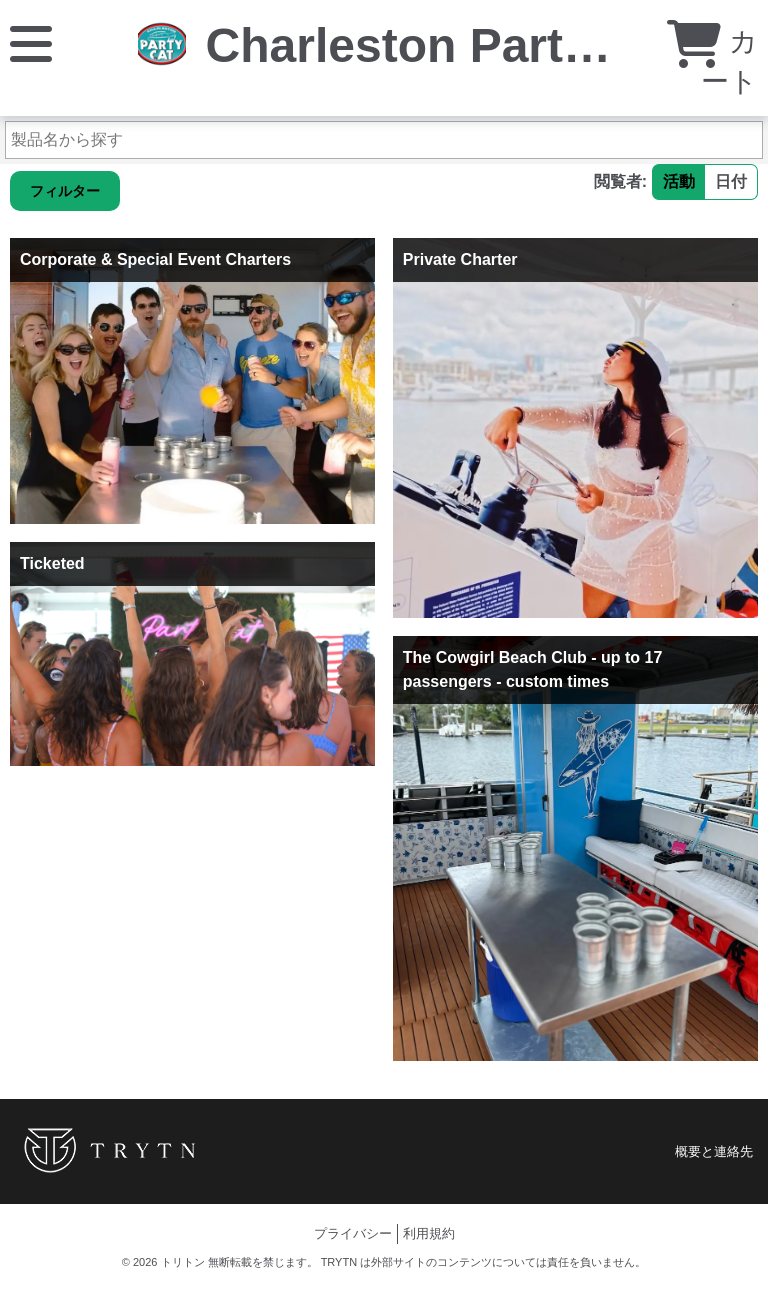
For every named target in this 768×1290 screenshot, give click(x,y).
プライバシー (353, 1233)
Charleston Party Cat (443, 45)
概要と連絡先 (714, 1151)
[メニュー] (31, 42)
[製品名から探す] (384, 140)
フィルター (65, 191)
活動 (679, 181)
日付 (731, 181)
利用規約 (429, 1233)
